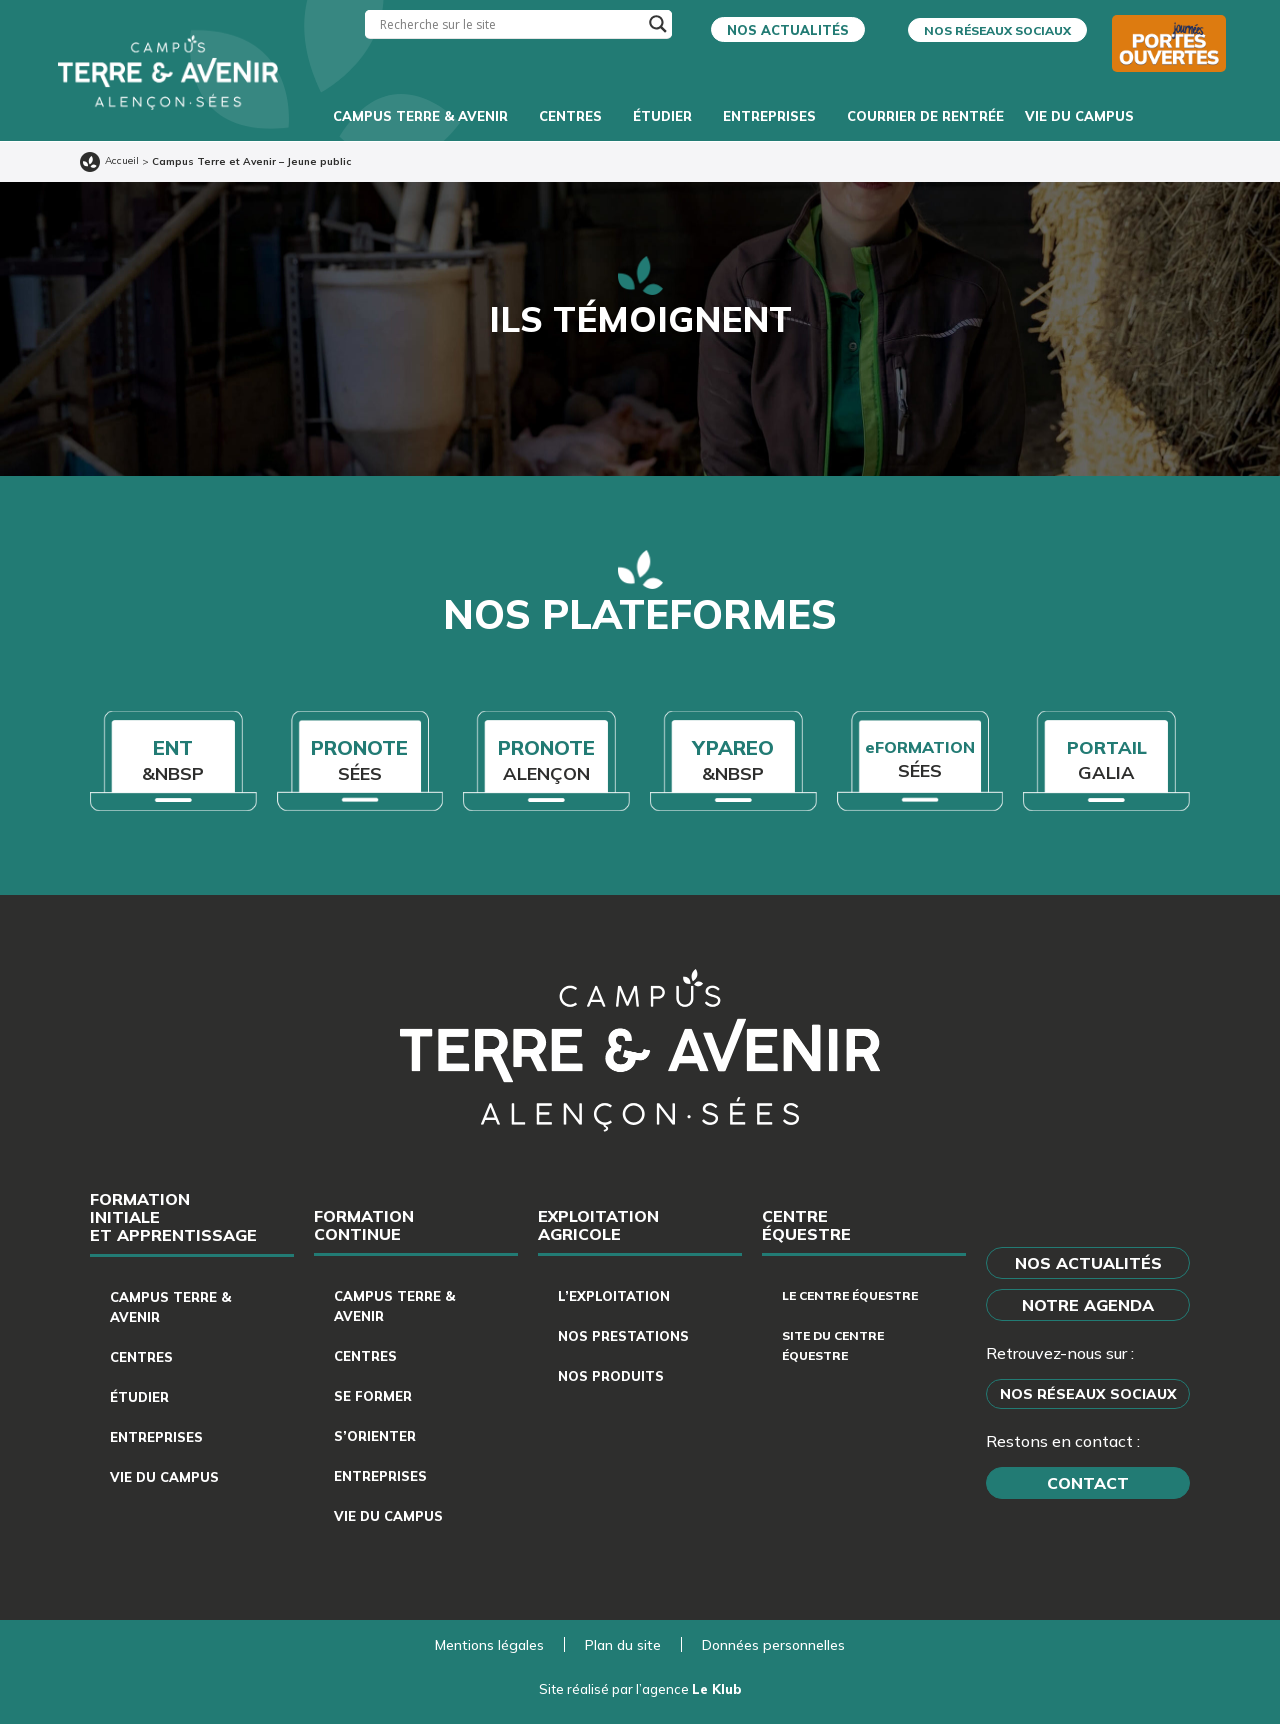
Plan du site (623, 1645)
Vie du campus (1084, 116)
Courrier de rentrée (925, 116)
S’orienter (375, 1436)
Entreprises (774, 116)
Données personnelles (773, 1645)
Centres (575, 116)
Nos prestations (623, 1336)
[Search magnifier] (658, 24)
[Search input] (509, 24)
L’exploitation (614, 1296)
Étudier (667, 116)
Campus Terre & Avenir (425, 116)
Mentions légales (489, 1645)
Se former (373, 1396)
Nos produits (611, 1376)
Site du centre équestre (833, 1345)
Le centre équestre (850, 1295)
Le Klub (716, 1689)
